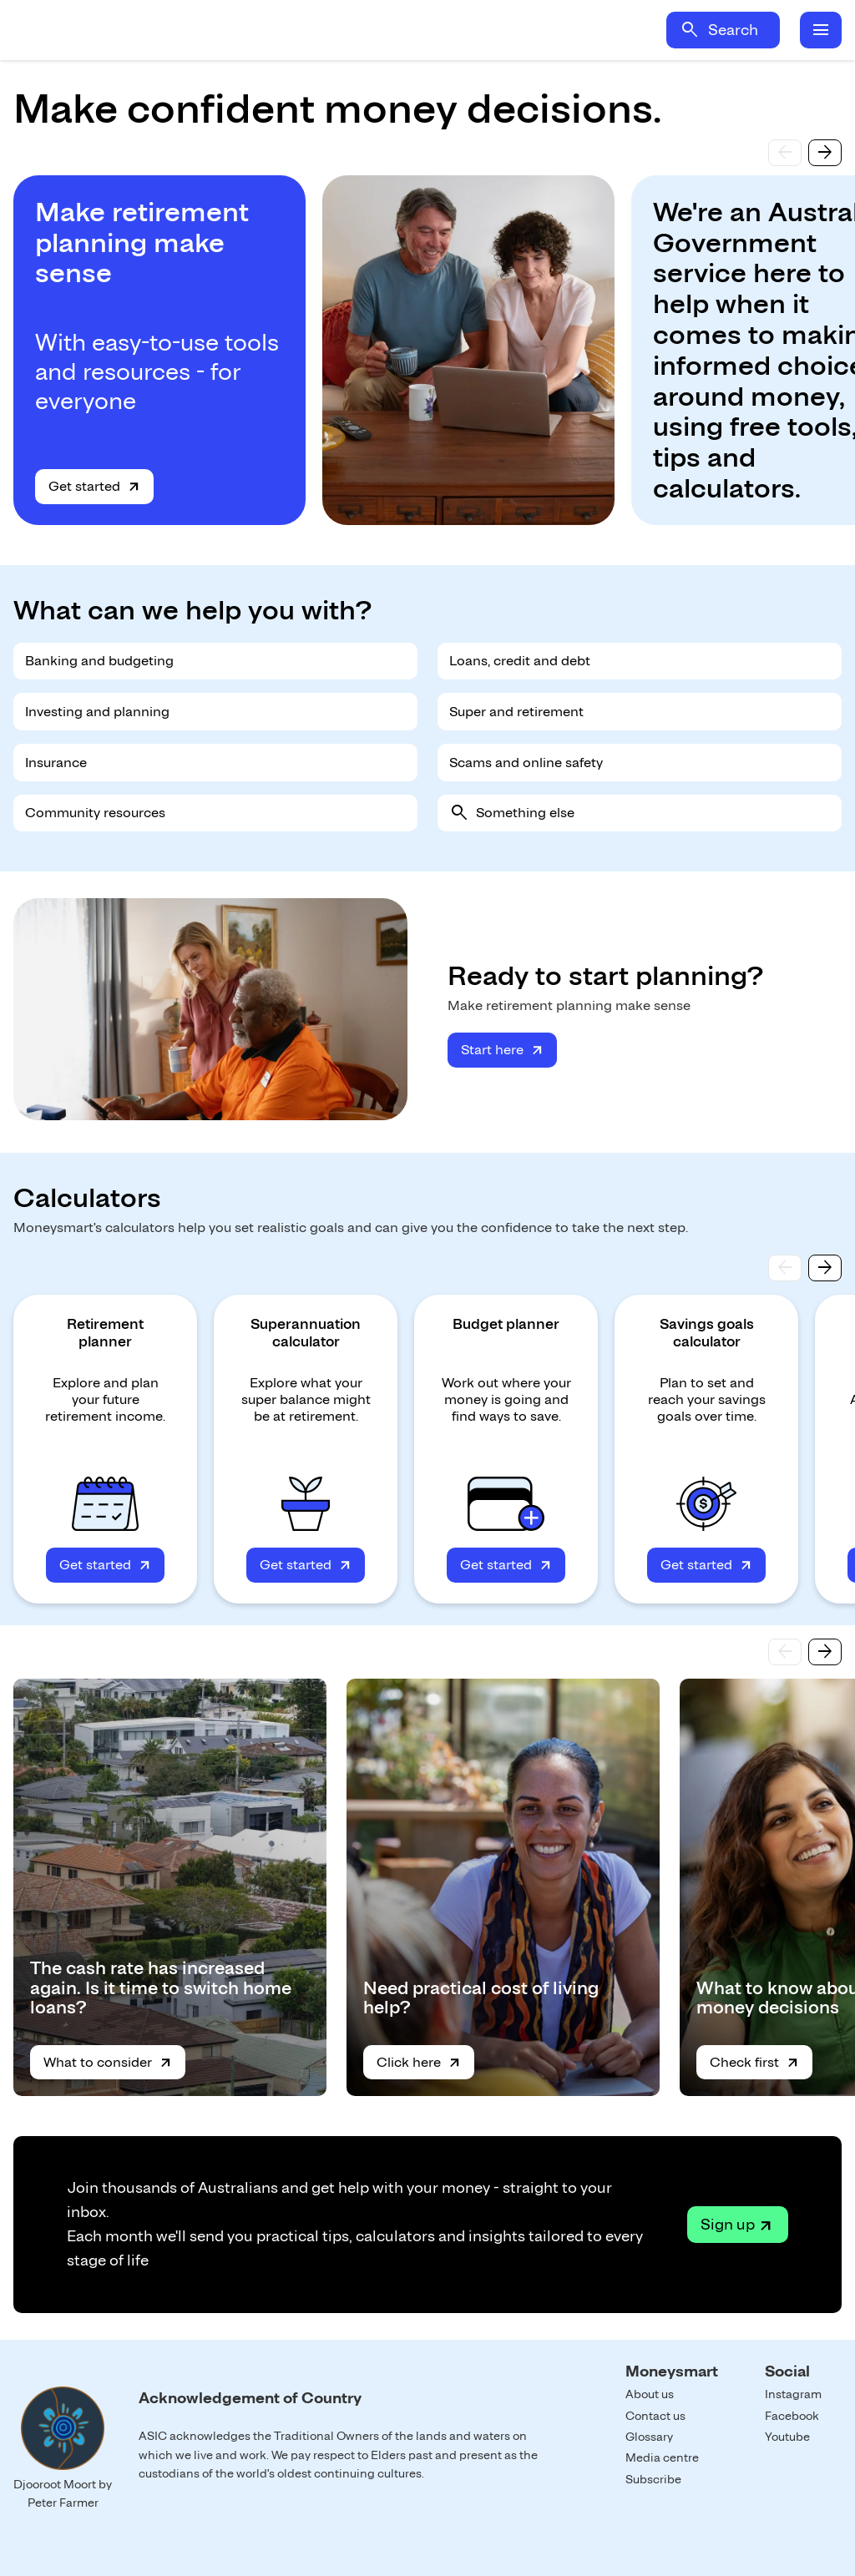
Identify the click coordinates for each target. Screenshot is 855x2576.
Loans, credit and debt (519, 661)
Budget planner (506, 1324)
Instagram (793, 2394)
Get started (84, 486)
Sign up (728, 2224)
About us (649, 2394)
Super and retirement (516, 712)
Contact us (655, 2415)
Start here (492, 1050)
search (690, 30)
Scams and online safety (526, 762)
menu (821, 30)
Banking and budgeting (99, 661)
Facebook (792, 2415)
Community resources (95, 813)
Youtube (787, 2436)
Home (160, 30)
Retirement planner (105, 1333)
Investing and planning (97, 712)
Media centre (662, 2457)
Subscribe (653, 2479)
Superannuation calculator (305, 1333)
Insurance (56, 762)
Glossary (649, 2436)
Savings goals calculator (707, 1333)
